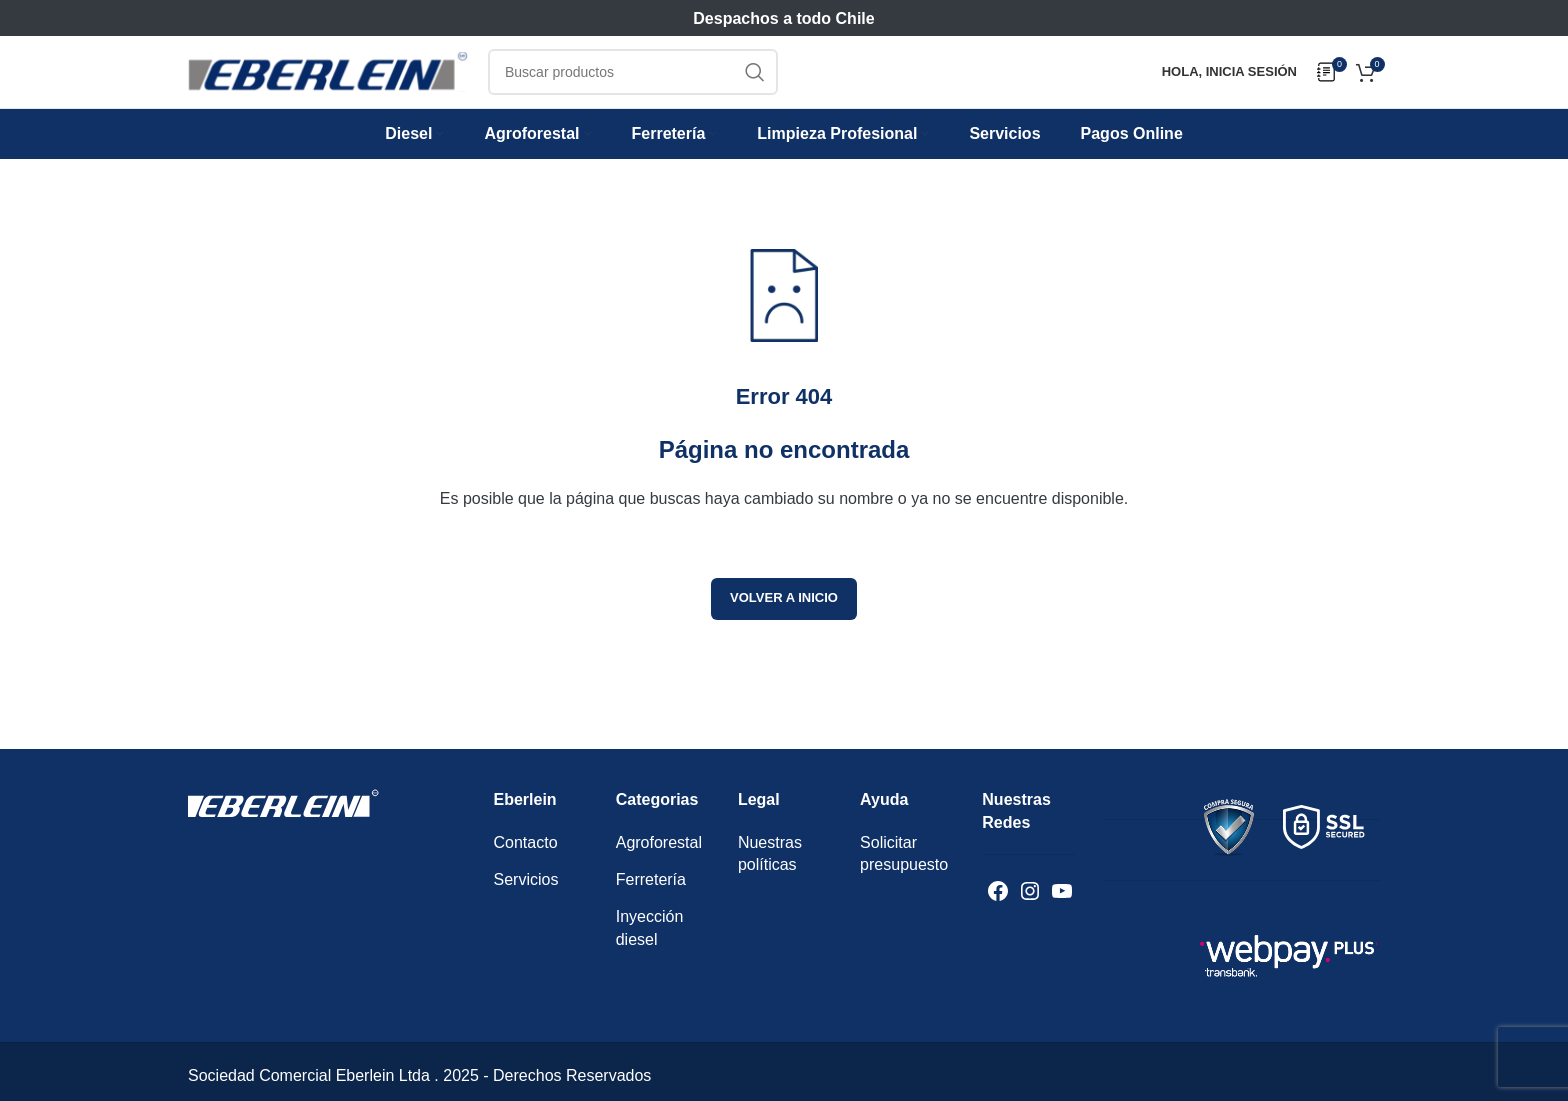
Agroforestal (659, 863)
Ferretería (651, 900)
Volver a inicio (784, 619)
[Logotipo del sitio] (328, 84)
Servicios (526, 900)
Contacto (526, 863)
